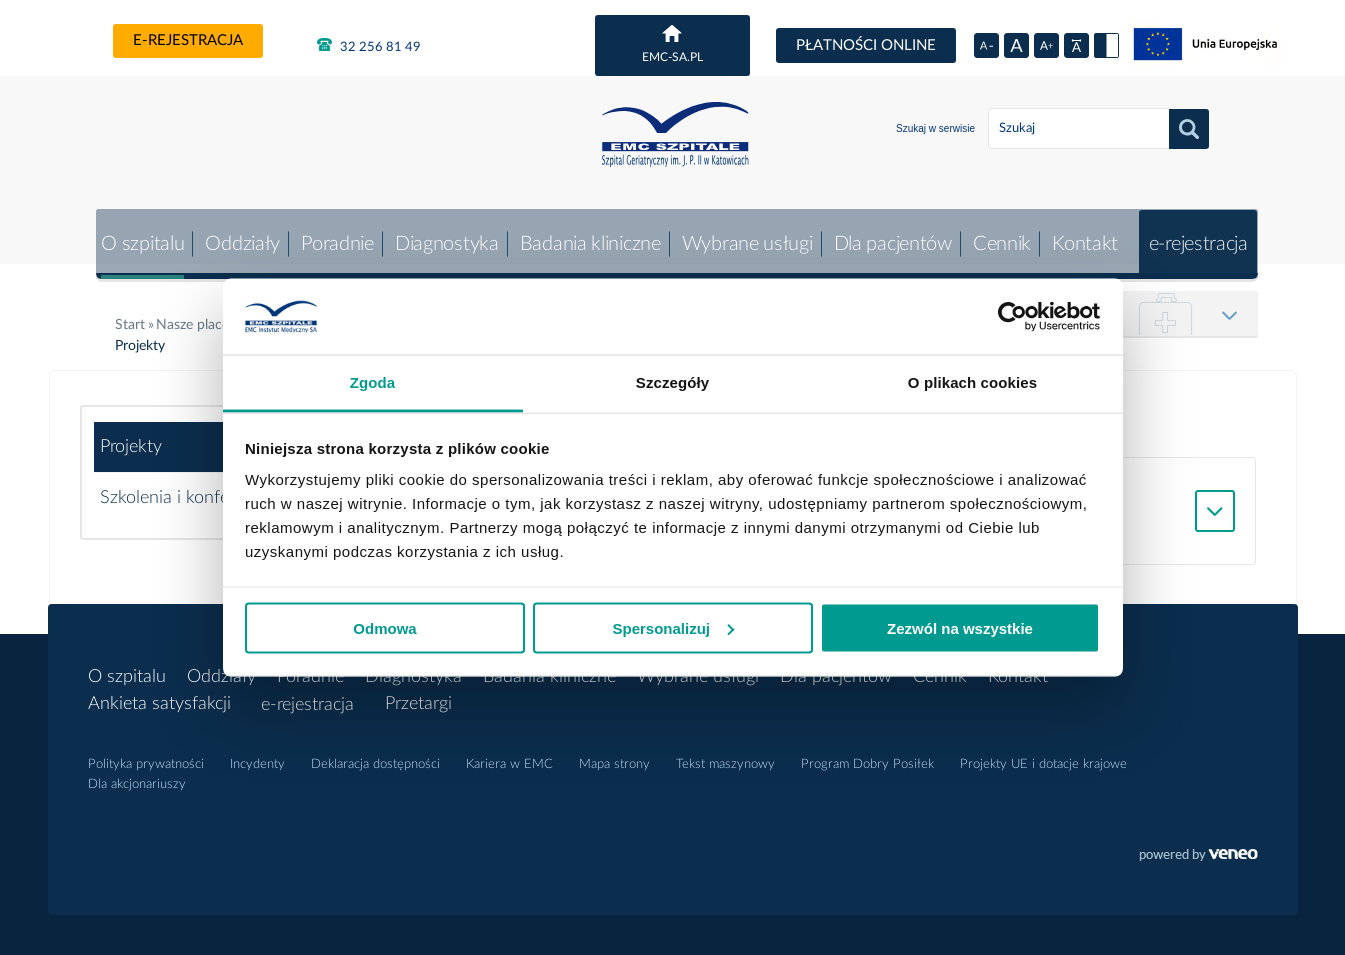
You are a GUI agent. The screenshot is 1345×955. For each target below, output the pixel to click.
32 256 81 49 (369, 45)
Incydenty (257, 755)
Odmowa (384, 627)
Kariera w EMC (509, 755)
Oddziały (235, 235)
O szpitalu (134, 235)
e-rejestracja (188, 40)
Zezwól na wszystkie (960, 627)
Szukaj (1189, 129)
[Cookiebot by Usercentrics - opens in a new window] (1012, 317)
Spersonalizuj (673, 627)
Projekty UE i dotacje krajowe (1043, 755)
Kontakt (1083, 235)
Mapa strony (614, 755)
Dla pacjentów (889, 235)
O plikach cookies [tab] (972, 382)
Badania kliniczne (584, 235)
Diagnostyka (441, 235)
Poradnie (330, 235)
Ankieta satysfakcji (159, 695)
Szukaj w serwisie (935, 128)
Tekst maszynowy (725, 755)
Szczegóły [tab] (672, 382)
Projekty (131, 438)
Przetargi (419, 695)
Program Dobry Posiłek (867, 755)
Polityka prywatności (146, 755)
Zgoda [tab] (373, 382)
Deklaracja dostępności (375, 755)
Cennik (999, 235)
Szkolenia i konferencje (187, 489)
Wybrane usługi (742, 235)
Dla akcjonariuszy (137, 775)
